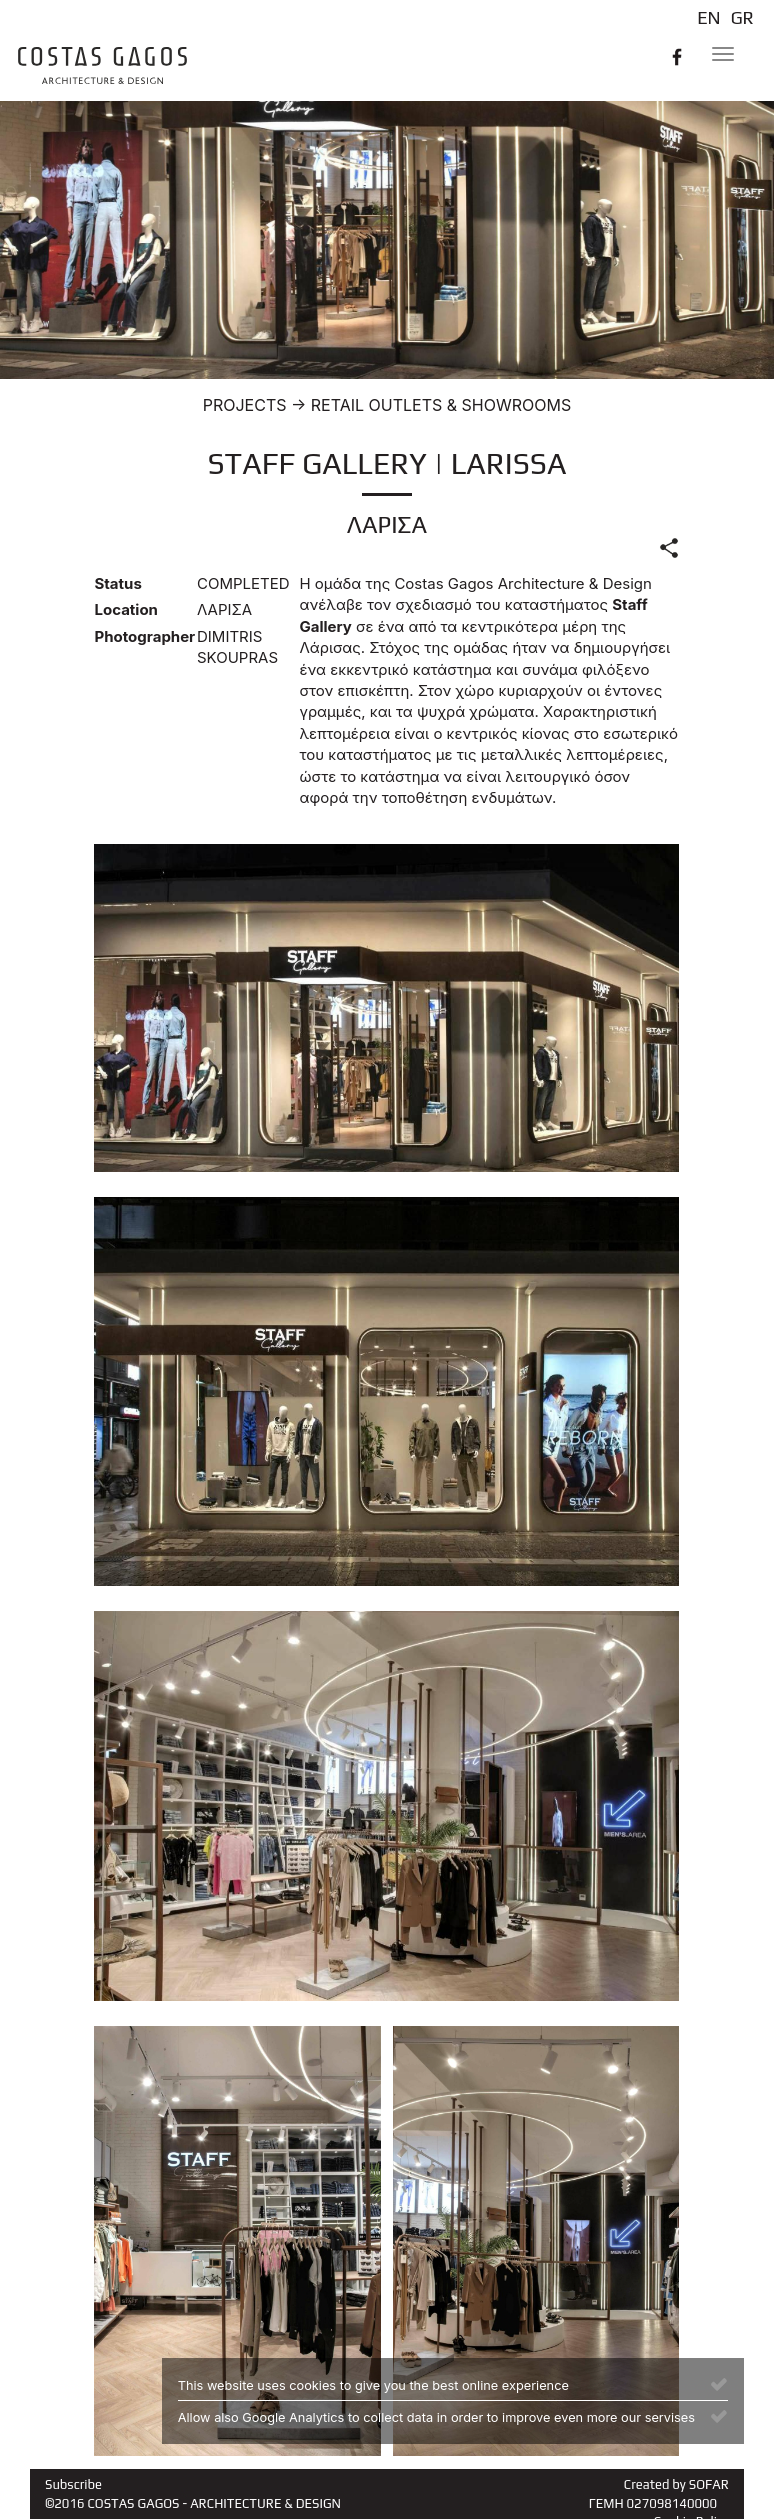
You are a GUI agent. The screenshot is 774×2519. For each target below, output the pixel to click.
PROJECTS (245, 405)
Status (117, 583)
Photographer (138, 636)
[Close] (719, 2383)
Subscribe (73, 2484)
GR (742, 17)
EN (708, 17)
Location (125, 609)
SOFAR (709, 2484)
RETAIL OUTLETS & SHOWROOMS (441, 405)
